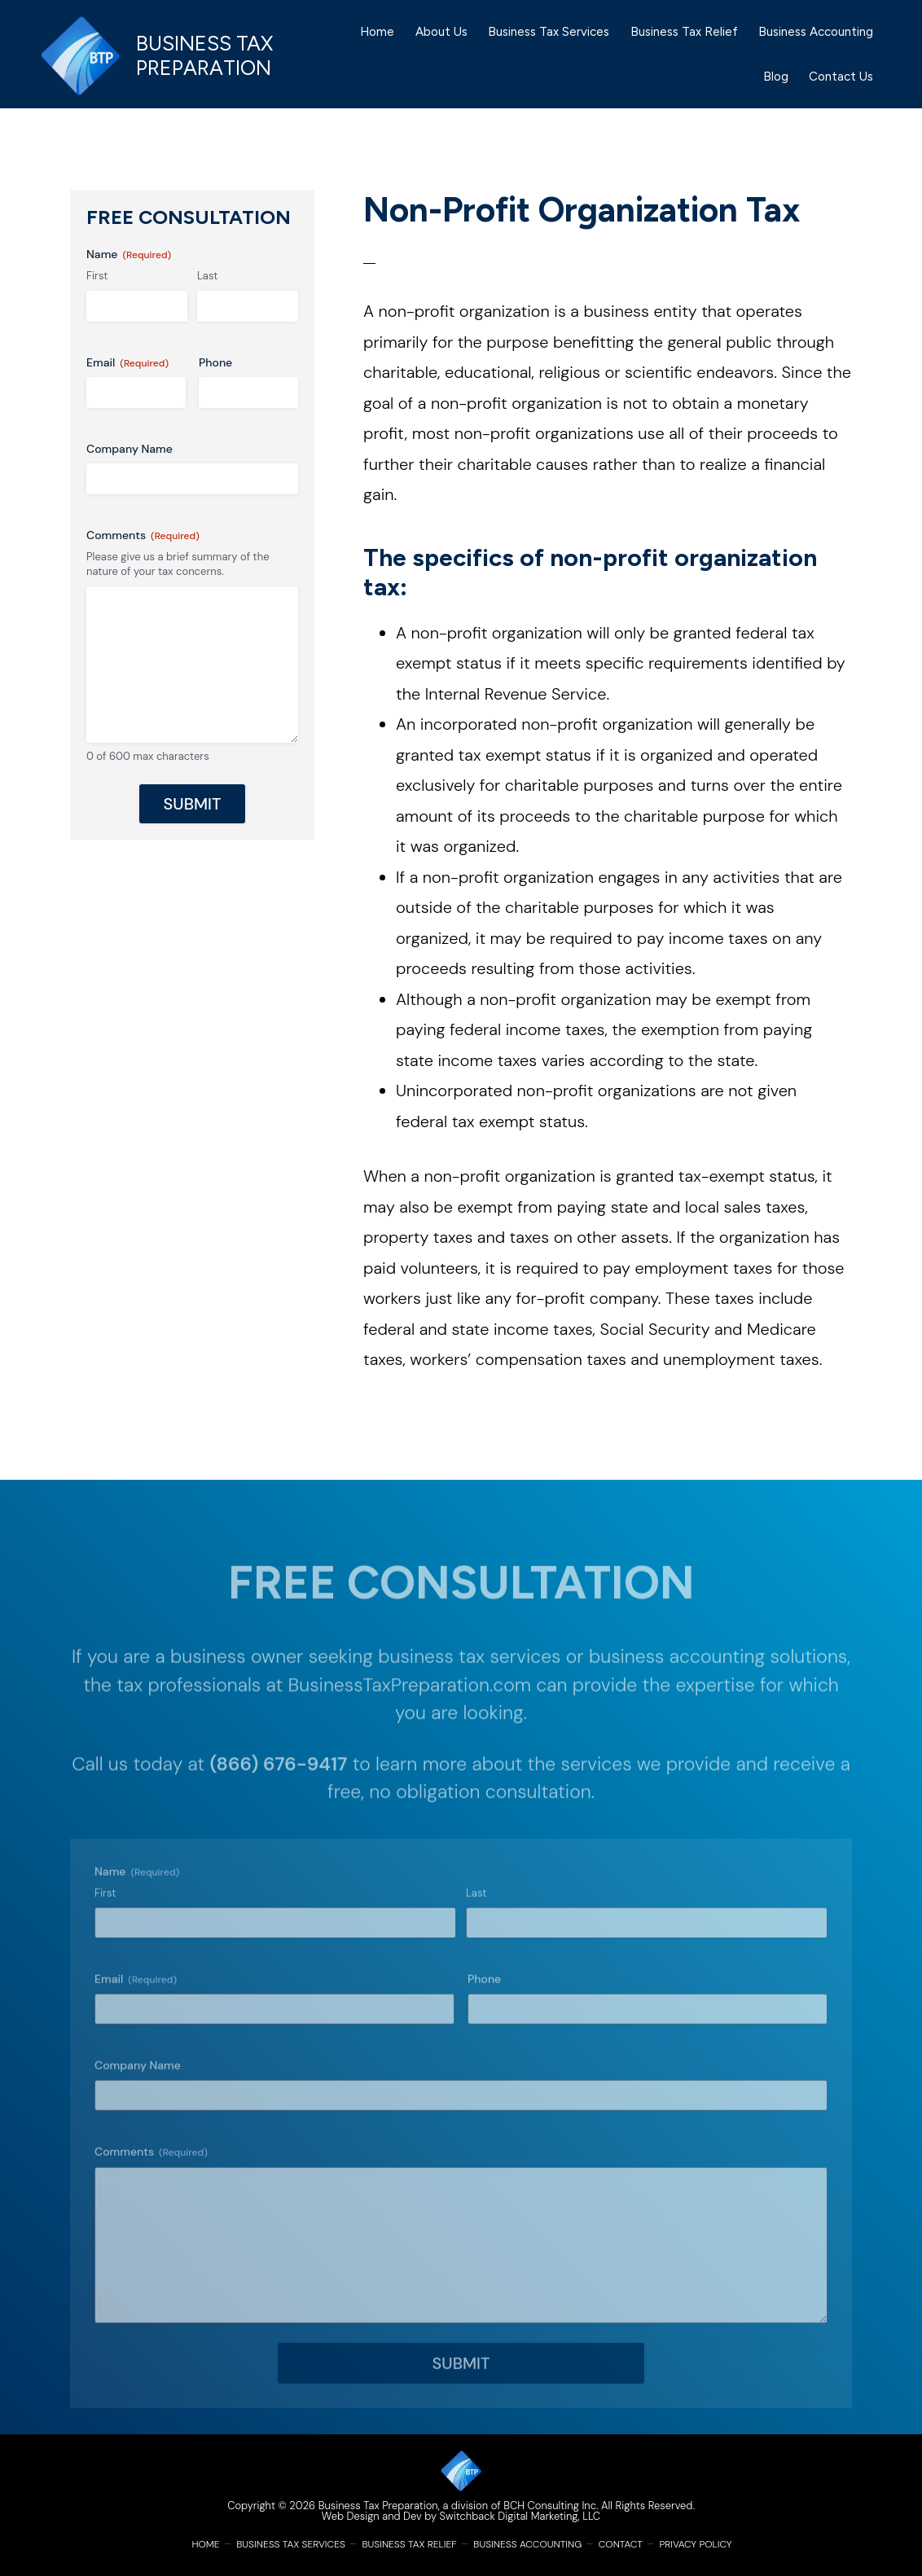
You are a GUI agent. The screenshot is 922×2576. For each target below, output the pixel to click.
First (97, 276)
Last (207, 276)
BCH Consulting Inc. (550, 2505)
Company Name (129, 448)
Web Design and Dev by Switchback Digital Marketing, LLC (461, 2516)
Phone (215, 362)
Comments (143, 535)
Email (127, 363)
